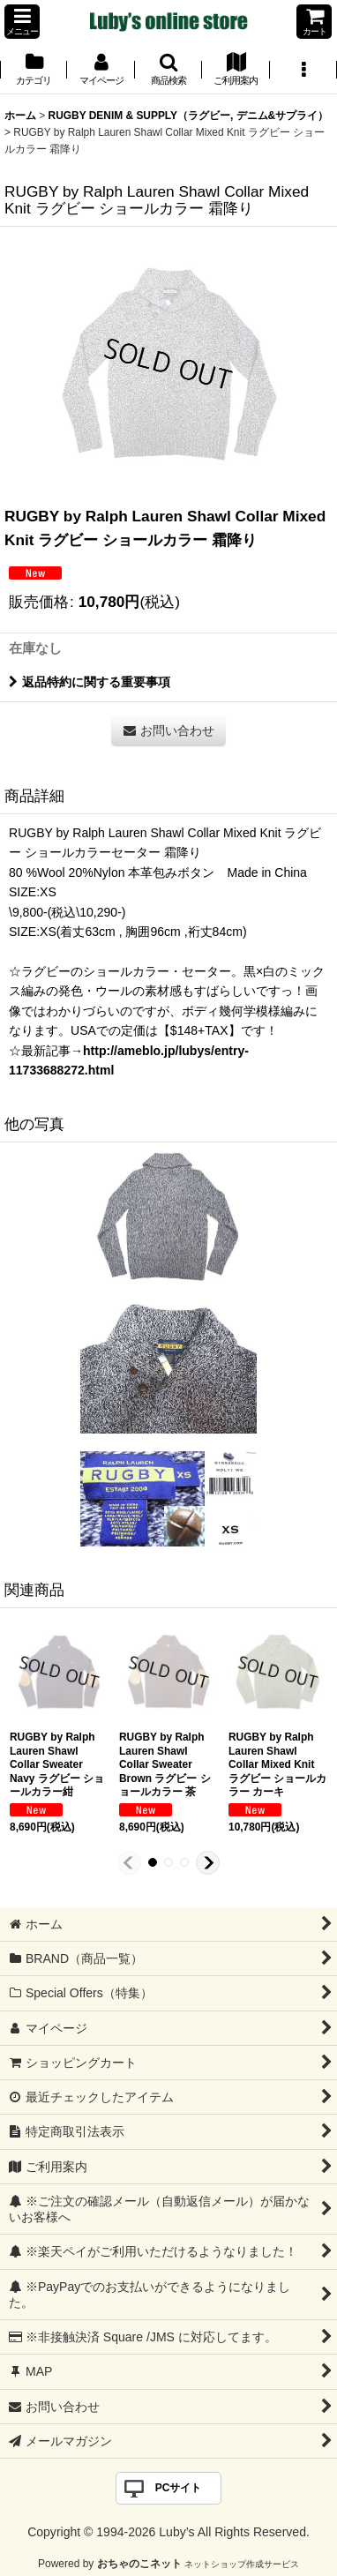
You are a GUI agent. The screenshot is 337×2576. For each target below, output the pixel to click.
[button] (22, 21)
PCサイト (178, 2488)
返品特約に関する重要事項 (89, 682)
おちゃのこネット (139, 2563)
